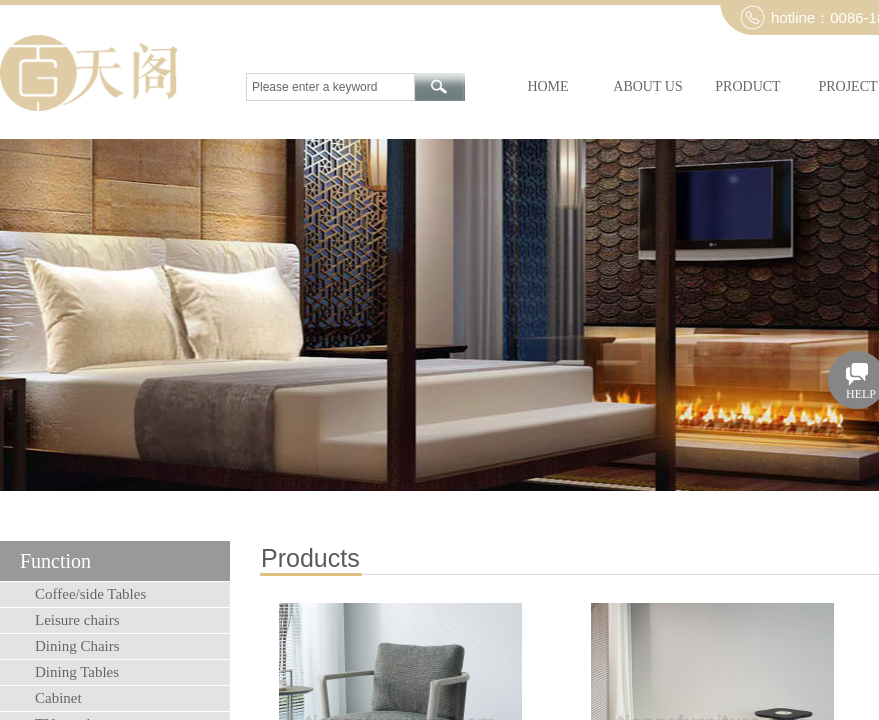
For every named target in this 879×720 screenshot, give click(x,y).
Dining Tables (77, 672)
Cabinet (58, 698)
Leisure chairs (77, 620)
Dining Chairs (77, 646)
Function (55, 561)
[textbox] (330, 87)
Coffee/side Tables (90, 594)
